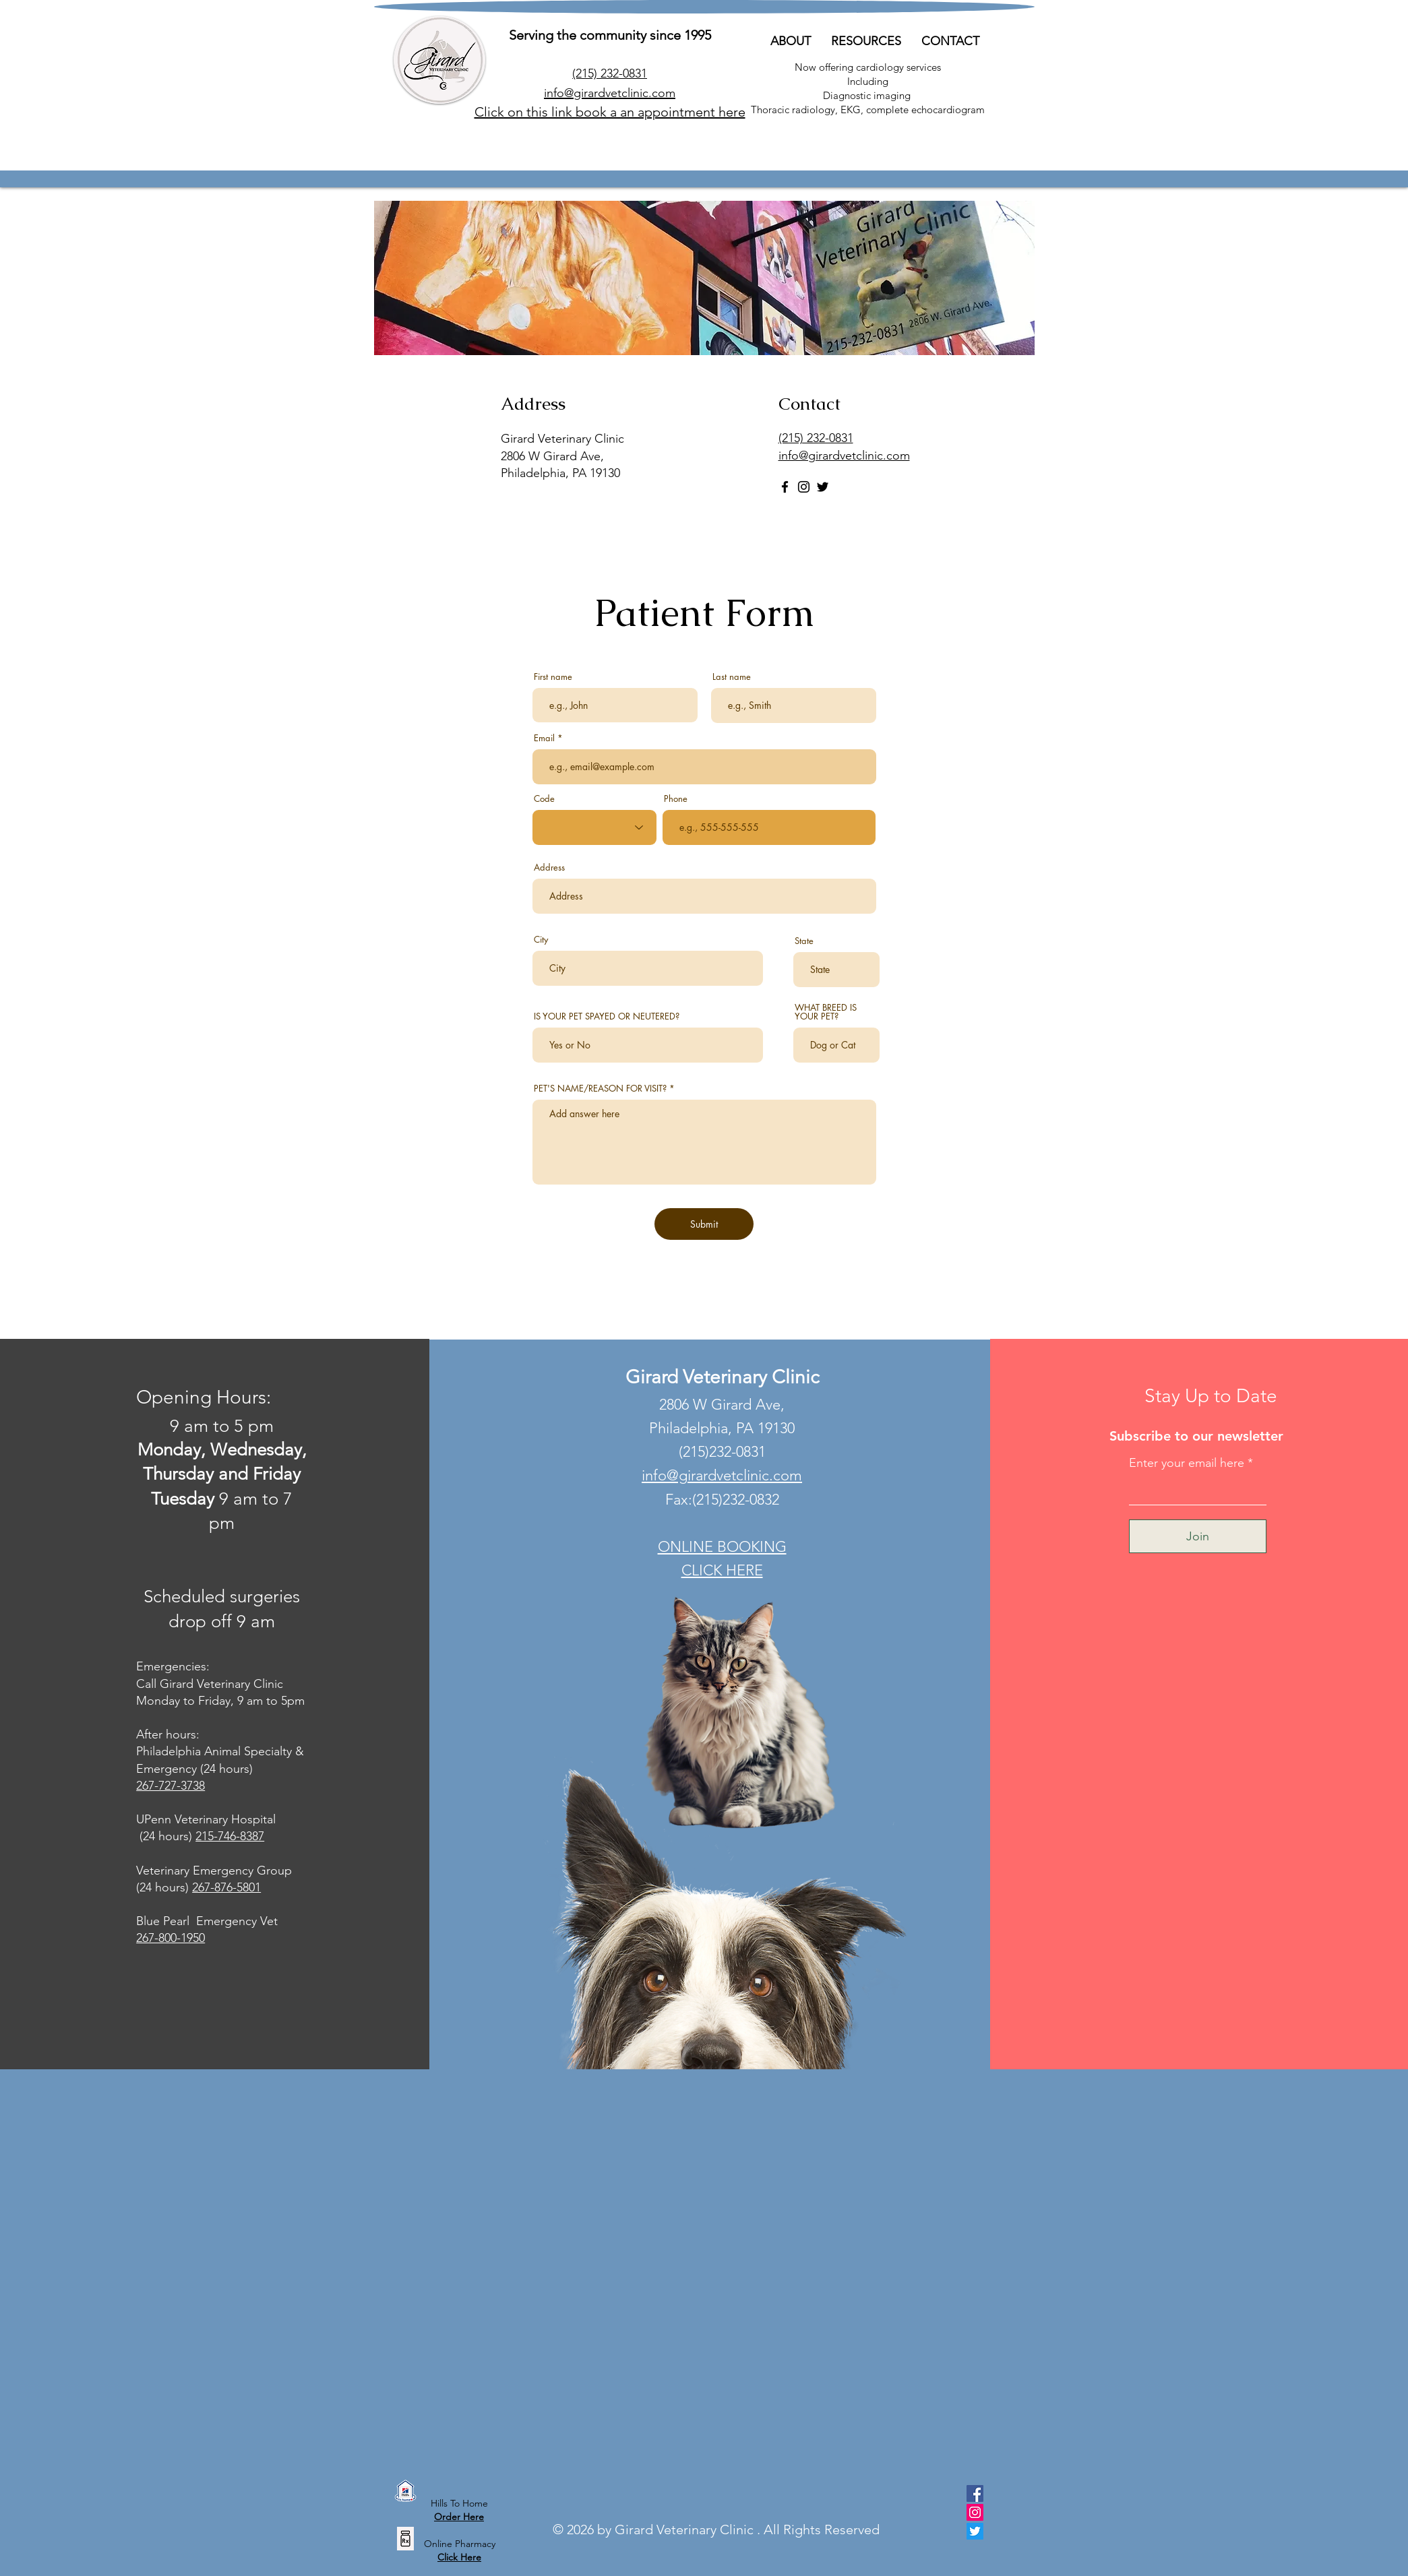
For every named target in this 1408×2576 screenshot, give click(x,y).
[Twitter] (822, 487)
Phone (675, 798)
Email (544, 738)
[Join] (1197, 1536)
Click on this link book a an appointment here (610, 112)
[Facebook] (785, 487)
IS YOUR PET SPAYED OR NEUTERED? (606, 1016)
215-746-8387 (229, 1836)
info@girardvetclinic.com (844, 455)
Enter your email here (1186, 1463)
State (804, 941)
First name (553, 676)
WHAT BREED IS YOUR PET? (826, 1012)
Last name (731, 676)
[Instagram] (804, 487)
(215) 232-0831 (815, 438)
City (541, 939)
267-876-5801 (226, 1887)
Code (544, 798)
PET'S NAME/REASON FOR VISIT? (600, 1088)
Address (549, 867)
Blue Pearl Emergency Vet (207, 1921)
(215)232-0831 (609, 73)
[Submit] (704, 1224)
